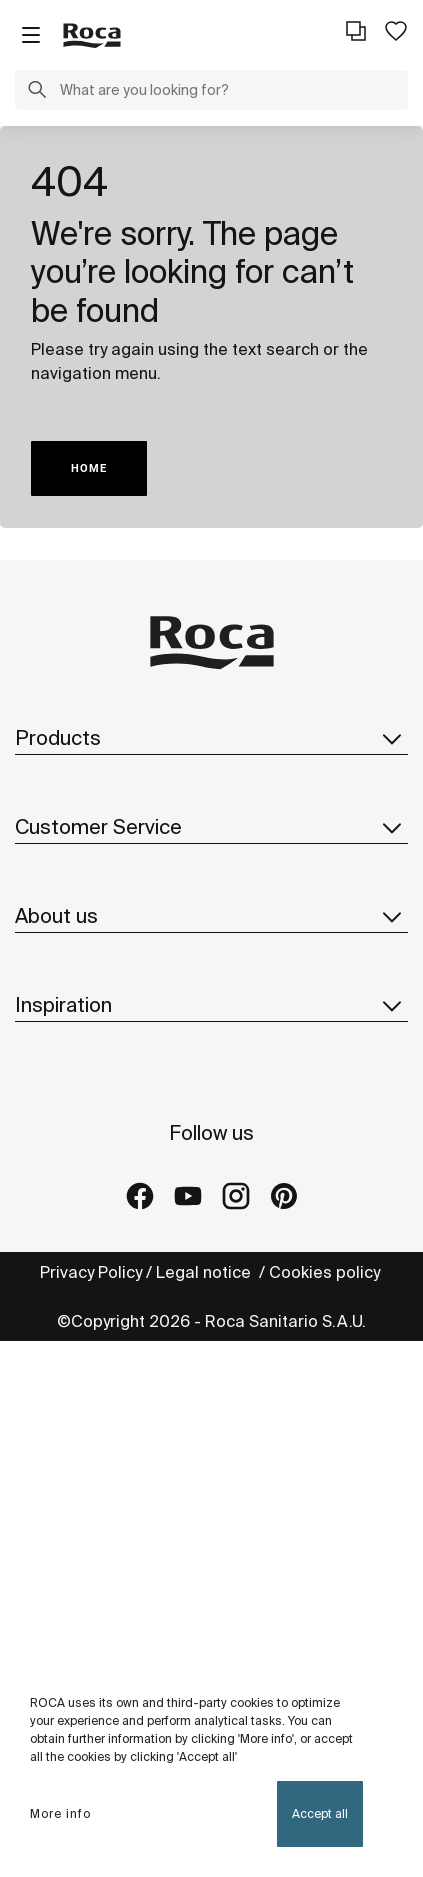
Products (211, 738)
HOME (89, 468)
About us (211, 916)
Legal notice (205, 1272)
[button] (37, 92)
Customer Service (211, 827)
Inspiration (211, 1005)
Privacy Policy (91, 1272)
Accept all (320, 1813)
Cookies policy (326, 1272)
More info (60, 1813)
